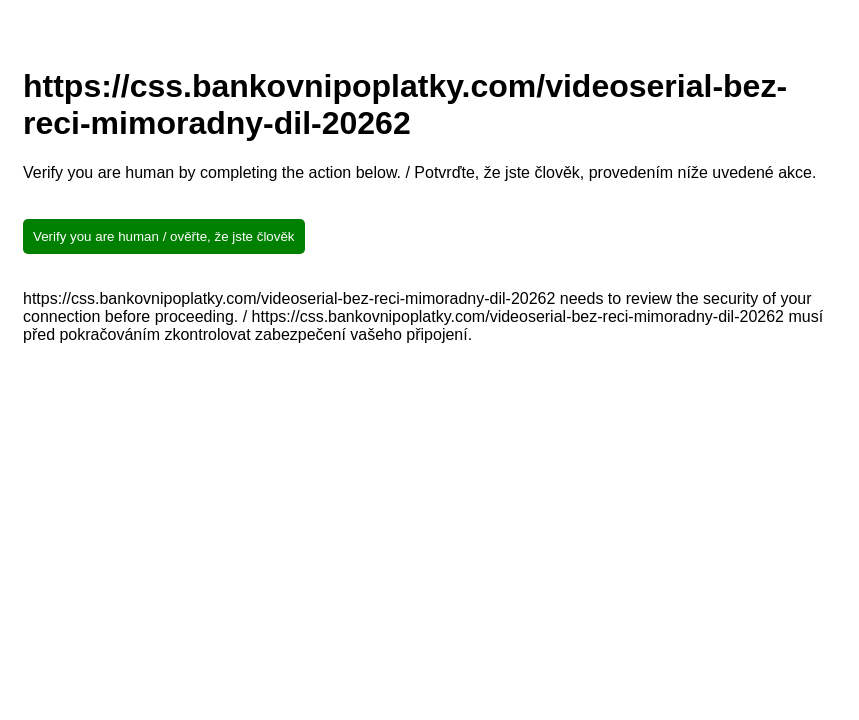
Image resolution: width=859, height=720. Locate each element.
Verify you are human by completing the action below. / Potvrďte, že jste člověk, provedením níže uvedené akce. (419, 172)
